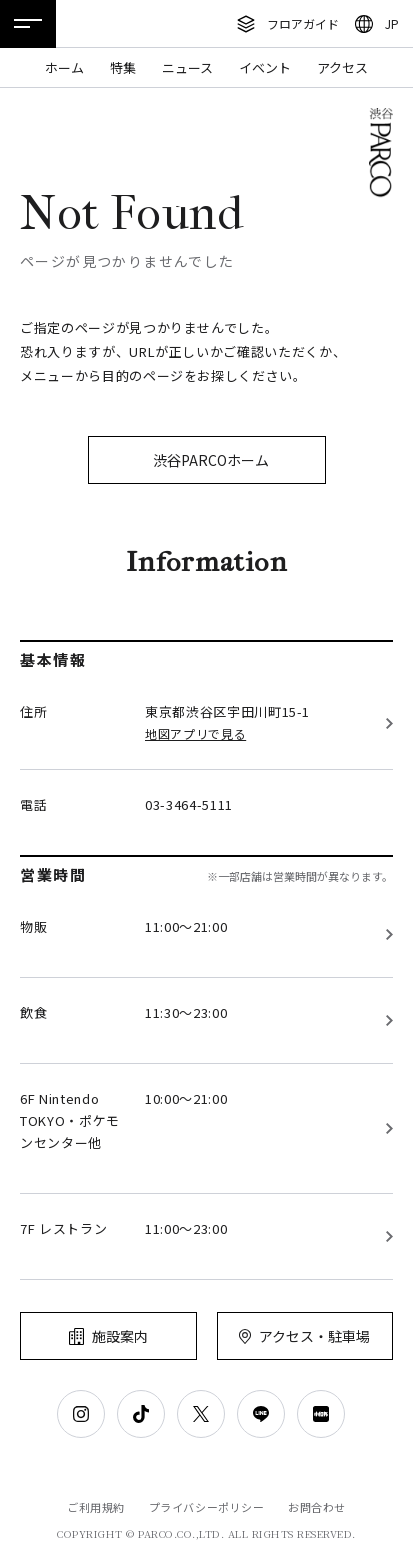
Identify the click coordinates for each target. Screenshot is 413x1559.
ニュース (187, 67)
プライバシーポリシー (207, 1507)
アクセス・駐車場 (314, 1336)
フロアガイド (303, 23)
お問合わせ (317, 1507)
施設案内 (120, 1336)
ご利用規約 (96, 1507)
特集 (123, 67)
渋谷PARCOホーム (211, 460)
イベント (265, 67)
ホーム (64, 67)
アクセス (342, 67)
